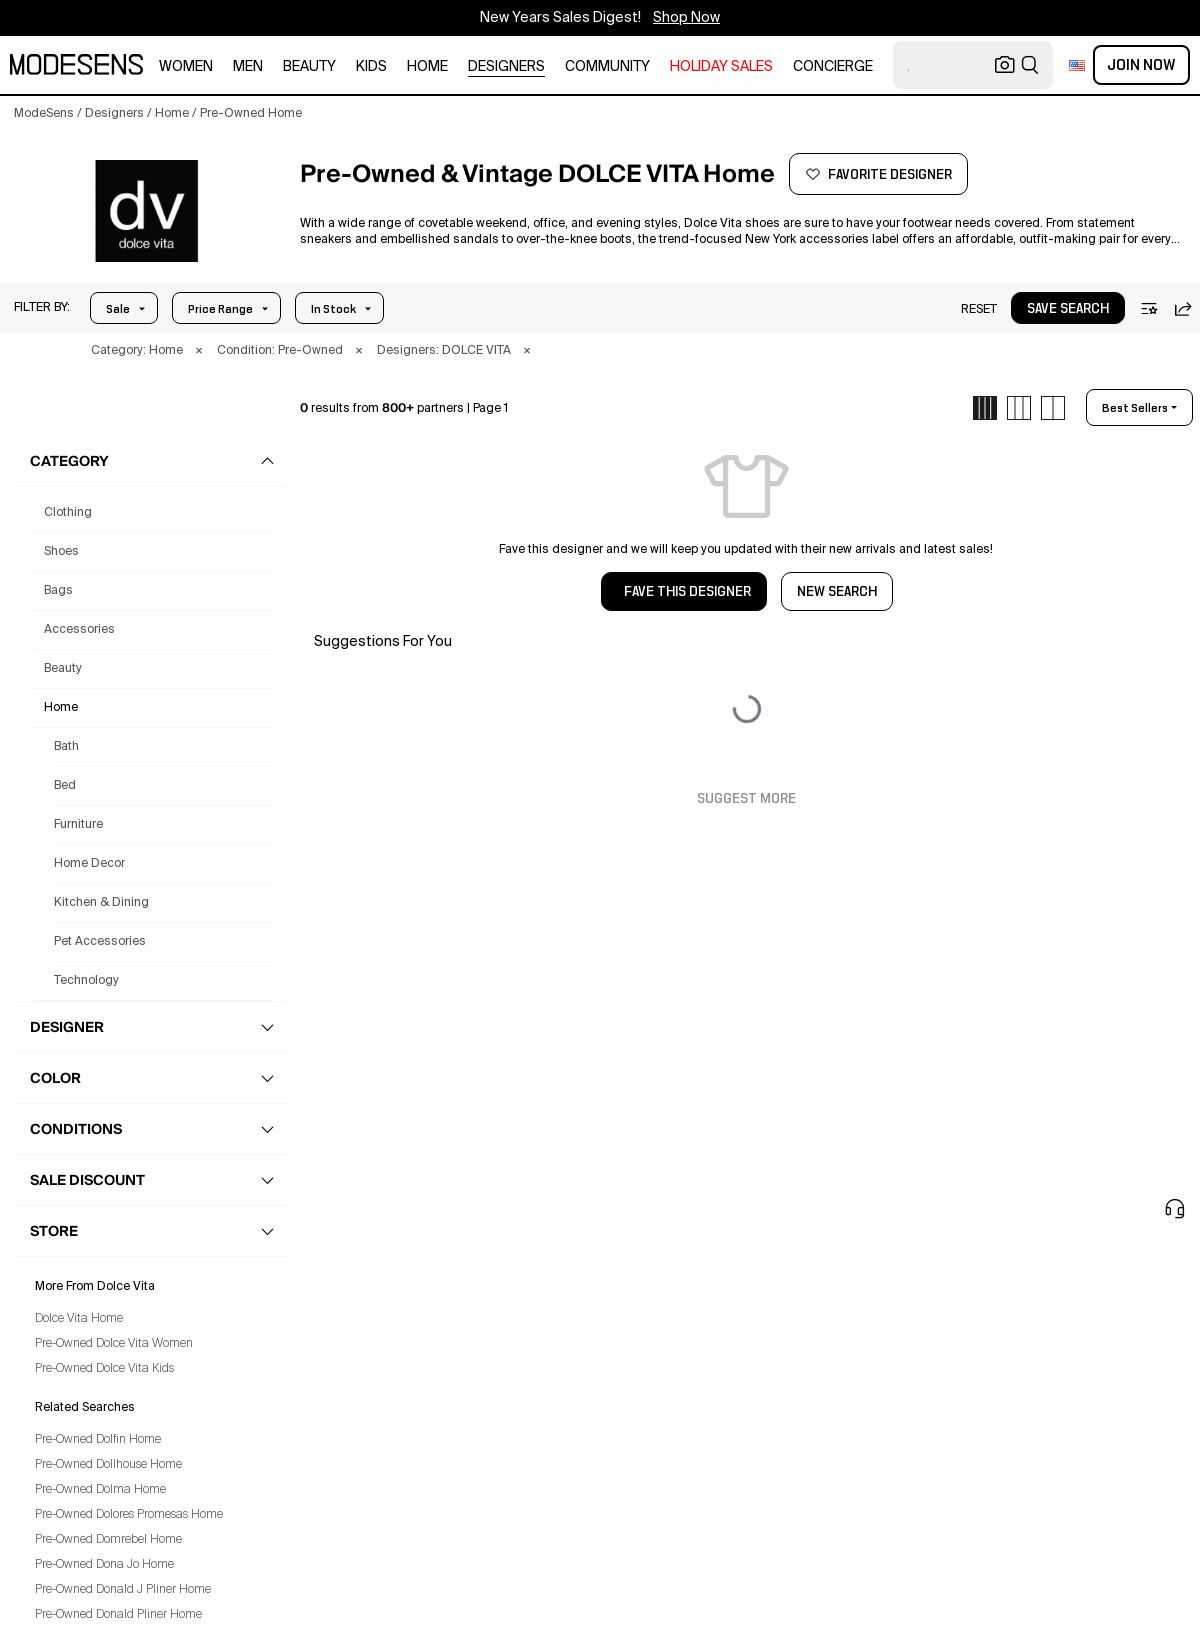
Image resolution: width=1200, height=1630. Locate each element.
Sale (118, 309)
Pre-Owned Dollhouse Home (108, 1465)
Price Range (220, 309)
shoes (61, 552)
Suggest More (746, 799)
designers (506, 67)
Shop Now (686, 18)
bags (58, 591)
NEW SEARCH (837, 592)
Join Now (1141, 65)
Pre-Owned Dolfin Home (98, 1440)
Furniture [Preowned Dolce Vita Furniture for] (78, 825)
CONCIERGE (833, 67)
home (427, 67)
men (248, 67)
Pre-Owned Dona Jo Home (104, 1565)
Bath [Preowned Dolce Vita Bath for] (66, 747)
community (607, 67)
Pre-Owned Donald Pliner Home (118, 1615)
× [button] (199, 351)
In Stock (333, 309)
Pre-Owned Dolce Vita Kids (104, 1369)
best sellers (1135, 408)
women (186, 67)
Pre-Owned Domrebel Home (108, 1540)
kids (371, 67)
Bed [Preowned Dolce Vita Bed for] (65, 786)
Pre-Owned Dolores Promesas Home (129, 1515)
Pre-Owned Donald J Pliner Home (123, 1590)
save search (1068, 309)
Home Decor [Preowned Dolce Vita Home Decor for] (89, 864)
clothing (68, 513)
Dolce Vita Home (79, 1319)
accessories (79, 630)
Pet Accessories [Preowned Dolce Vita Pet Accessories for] (100, 942)
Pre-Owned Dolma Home (100, 1490)
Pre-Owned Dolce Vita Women (114, 1344)
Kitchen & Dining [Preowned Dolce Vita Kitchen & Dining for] (101, 903)
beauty (309, 67)
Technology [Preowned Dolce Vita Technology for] (86, 981)
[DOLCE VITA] (146, 211)
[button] (42, 308)
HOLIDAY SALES (721, 67)
